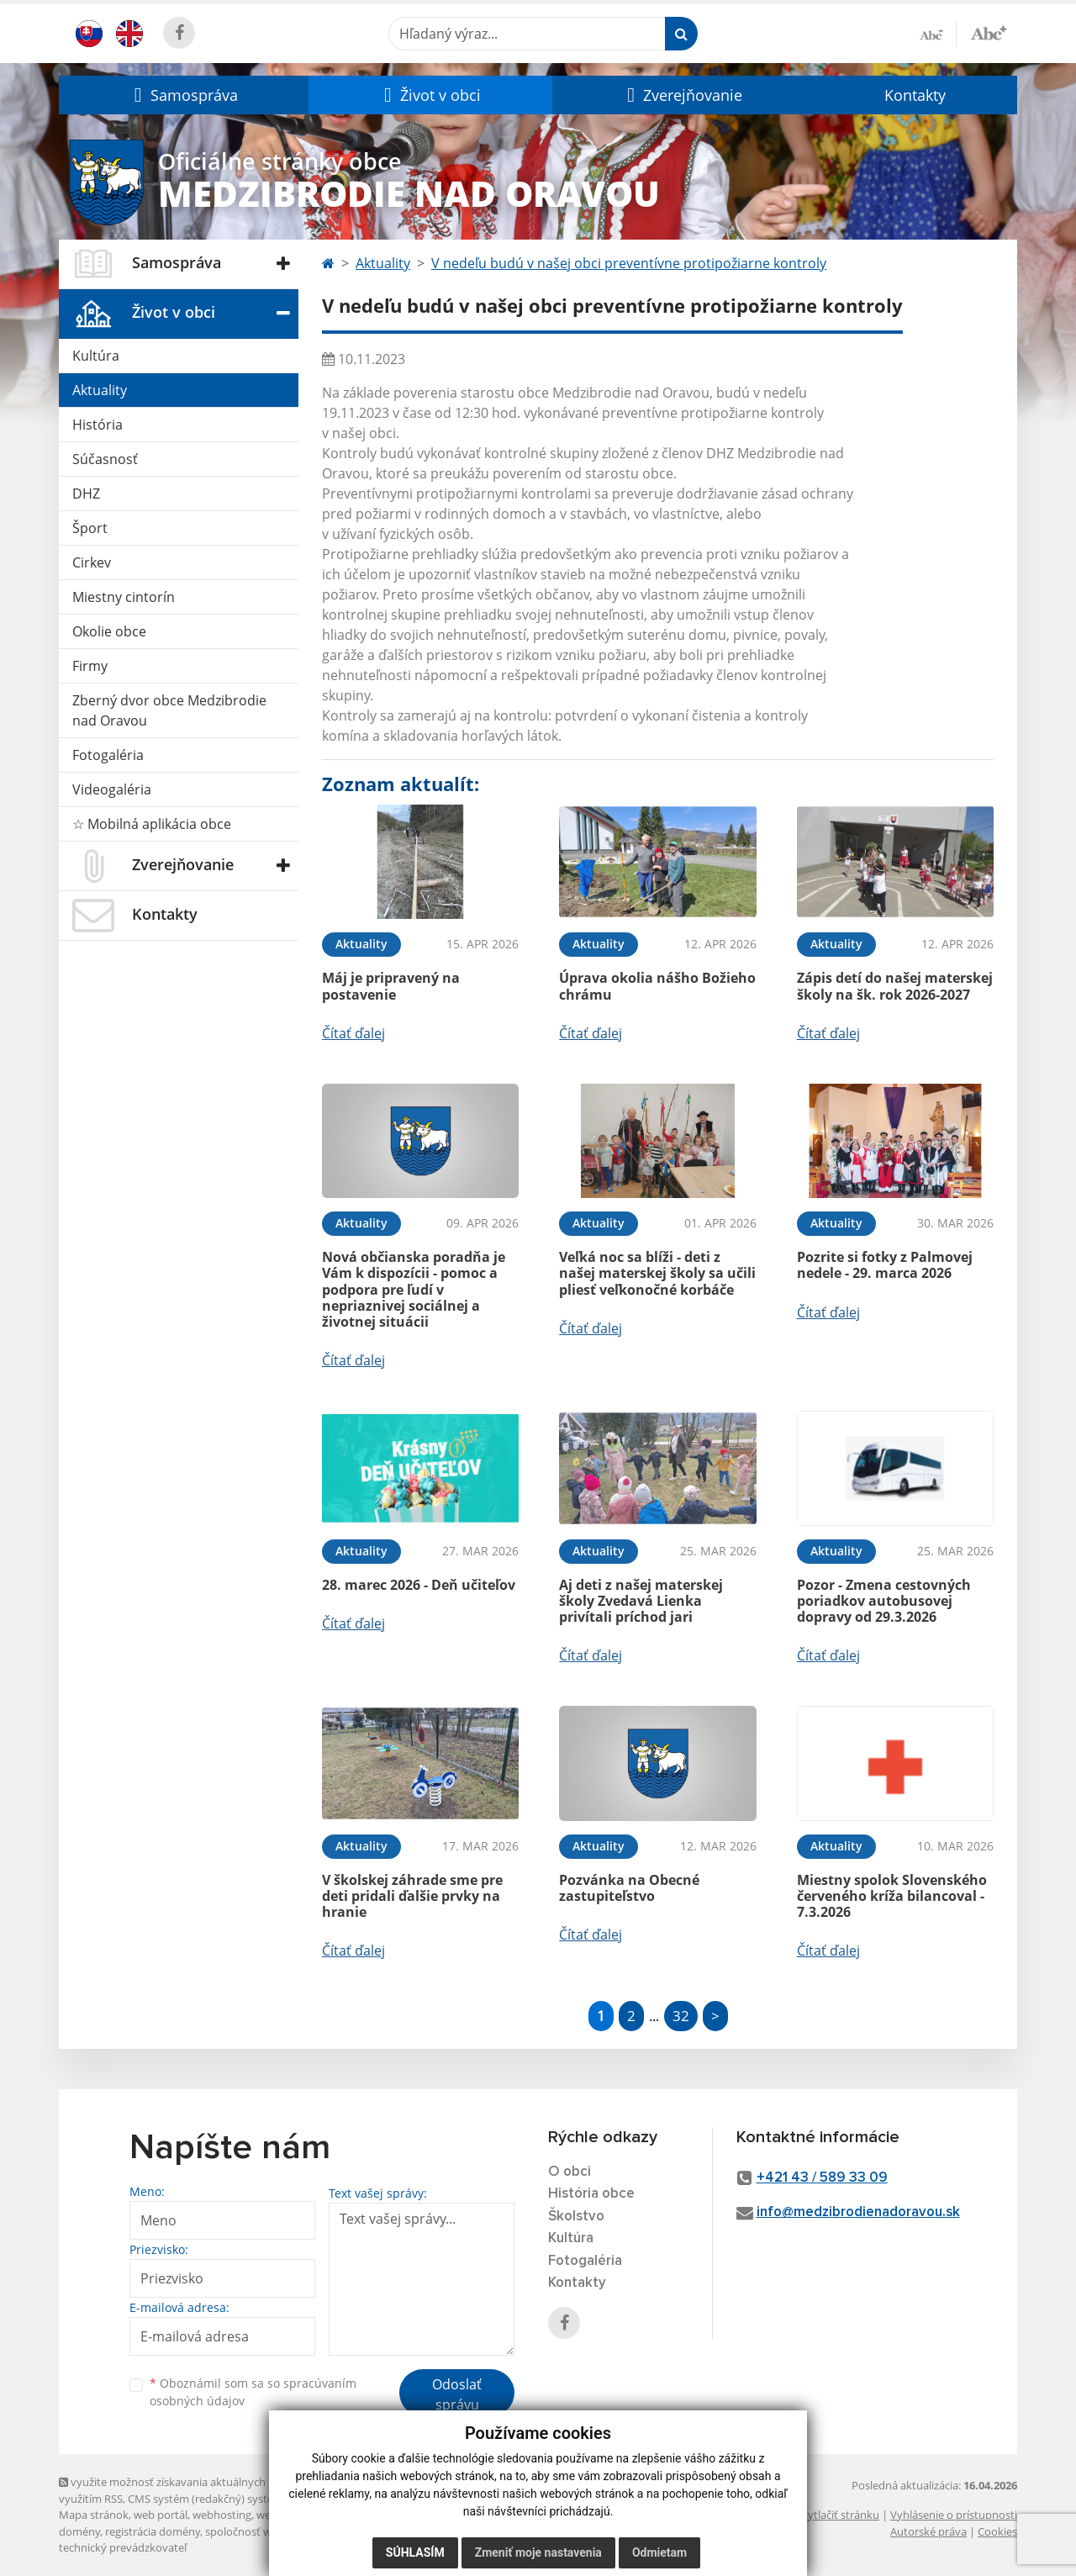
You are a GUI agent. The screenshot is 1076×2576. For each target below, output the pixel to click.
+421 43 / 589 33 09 (822, 2178)
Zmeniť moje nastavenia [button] (538, 2552)
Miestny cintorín (123, 597)
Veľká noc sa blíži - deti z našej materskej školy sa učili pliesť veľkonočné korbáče (657, 1273)
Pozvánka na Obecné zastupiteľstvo (629, 1888)
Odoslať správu (457, 2394)
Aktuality (99, 390)
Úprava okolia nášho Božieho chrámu (657, 986)
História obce (591, 2194)
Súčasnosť (105, 459)
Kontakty (915, 95)
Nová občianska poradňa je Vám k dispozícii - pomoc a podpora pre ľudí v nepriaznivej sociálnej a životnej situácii (413, 1289)
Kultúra (95, 355)
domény (79, 2531)
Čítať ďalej (353, 1033)
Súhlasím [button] (415, 2552)
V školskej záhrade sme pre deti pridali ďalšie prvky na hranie (412, 1896)
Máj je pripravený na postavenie (391, 986)
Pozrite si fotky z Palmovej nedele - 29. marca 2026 (885, 1265)
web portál (160, 2514)
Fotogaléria (108, 755)
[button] (184, 95)
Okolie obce (109, 631)
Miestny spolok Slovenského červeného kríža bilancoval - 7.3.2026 (892, 1896)
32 (680, 2015)
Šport (90, 528)
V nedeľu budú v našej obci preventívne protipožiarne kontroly (628, 263)
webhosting (222, 2514)
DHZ (86, 493)
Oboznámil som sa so (253, 2392)
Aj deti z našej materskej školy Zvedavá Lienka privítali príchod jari (641, 1601)
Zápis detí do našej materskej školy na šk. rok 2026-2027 (895, 986)
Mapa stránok (94, 2514)
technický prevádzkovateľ (123, 2547)
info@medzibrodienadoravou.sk (858, 2212)
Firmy (90, 666)
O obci (569, 2172)
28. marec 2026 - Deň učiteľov (418, 1585)
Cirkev (91, 562)
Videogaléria (111, 789)
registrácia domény (152, 2531)
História (97, 424)
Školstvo (576, 2216)
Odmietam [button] (659, 2552)
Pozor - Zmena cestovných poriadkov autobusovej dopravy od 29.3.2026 (884, 1601)
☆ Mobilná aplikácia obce (151, 824)
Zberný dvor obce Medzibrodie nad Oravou (169, 710)
